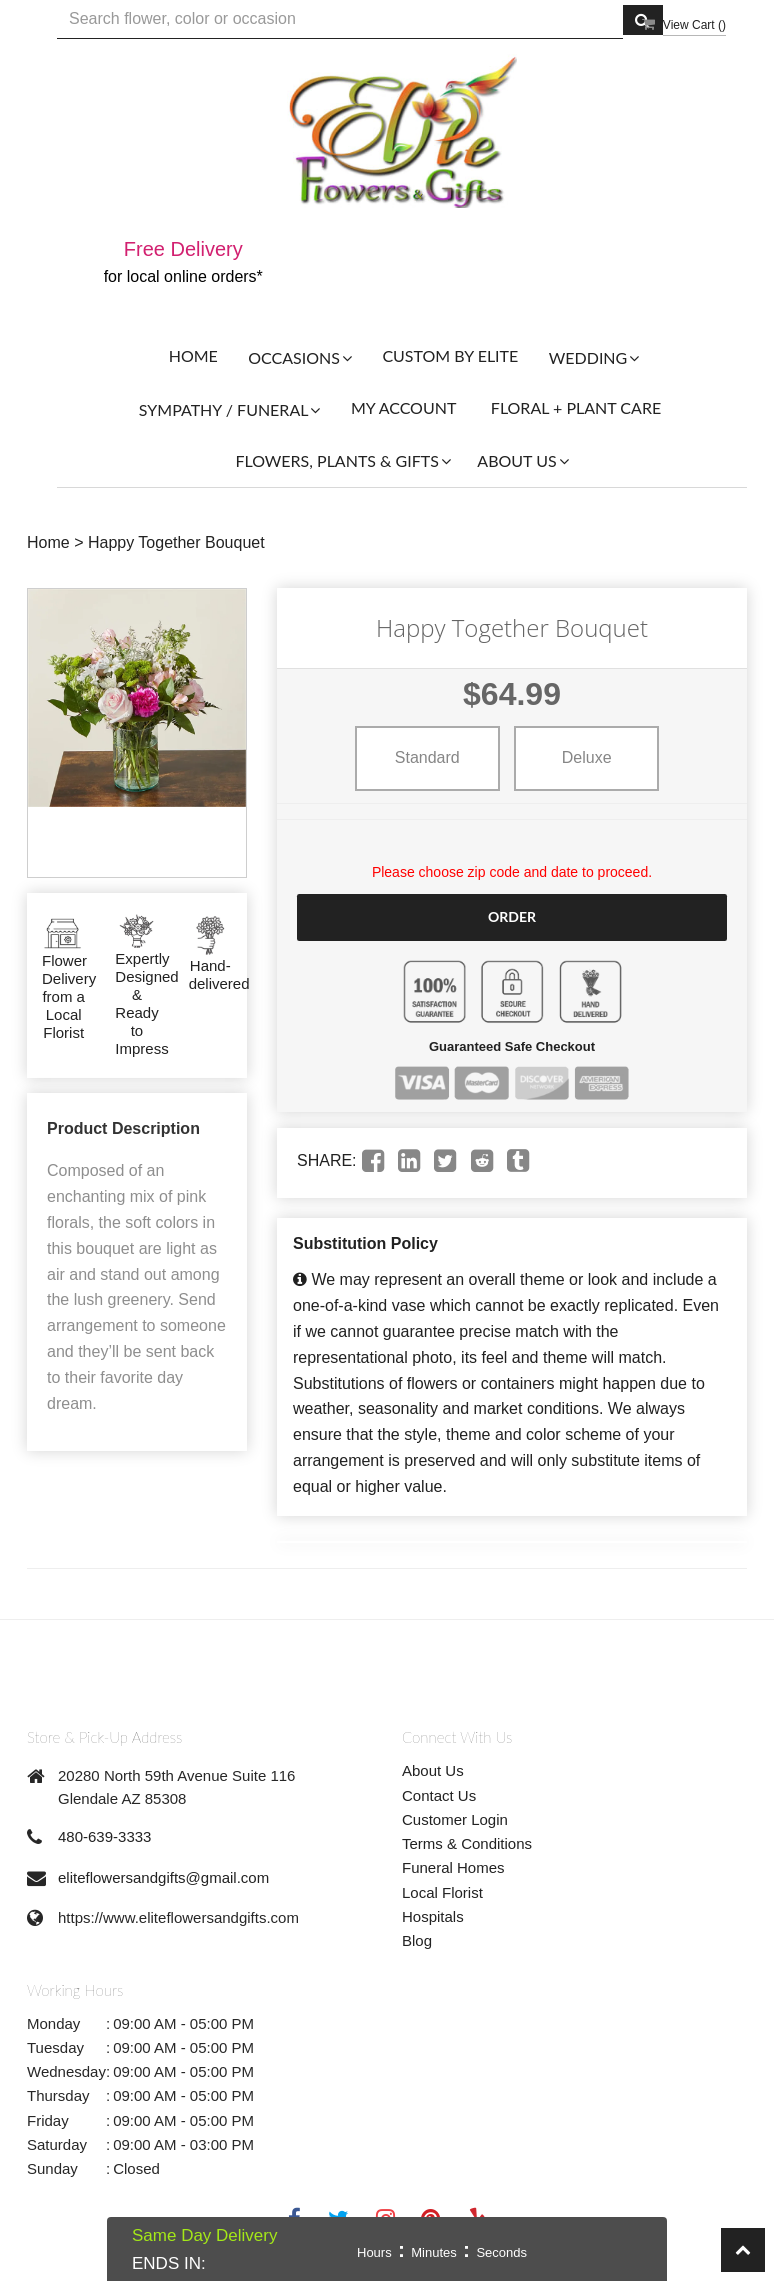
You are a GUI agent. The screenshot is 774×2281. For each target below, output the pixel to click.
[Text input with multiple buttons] (340, 19)
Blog (417, 1940)
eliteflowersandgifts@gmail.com (163, 1877)
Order (512, 916)
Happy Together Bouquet (176, 542)
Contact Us (439, 1794)
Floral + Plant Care (576, 407)
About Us (433, 1770)
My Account (403, 407)
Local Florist (442, 1891)
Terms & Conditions (467, 1843)
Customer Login (455, 1819)
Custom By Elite (450, 355)
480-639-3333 (104, 1836)
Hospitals (433, 1916)
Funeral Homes (453, 1867)
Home (193, 355)
